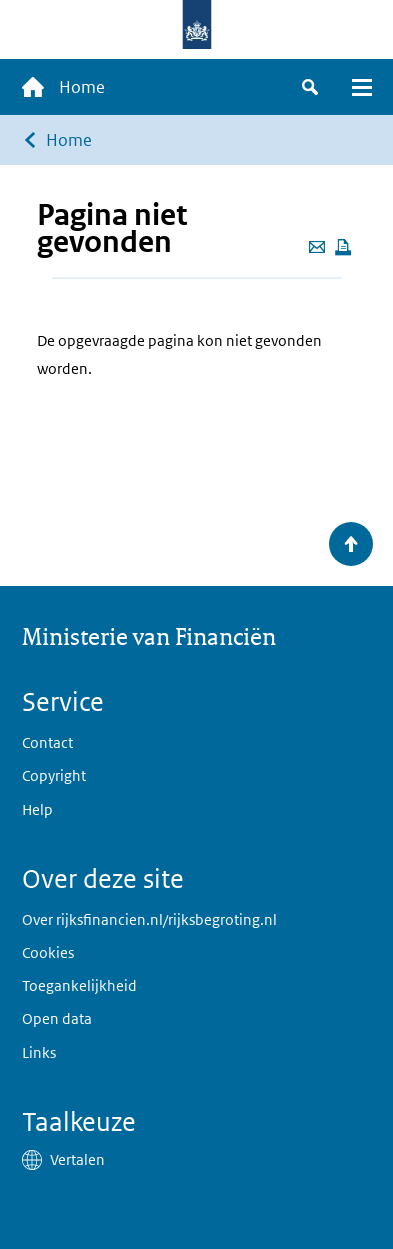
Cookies (48, 952)
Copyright (54, 775)
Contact (47, 742)
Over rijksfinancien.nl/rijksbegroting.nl (149, 919)
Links (39, 1052)
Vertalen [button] (77, 1159)
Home (69, 140)
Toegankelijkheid (79, 985)
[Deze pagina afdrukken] (343, 247)
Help (37, 809)
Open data (57, 1018)
